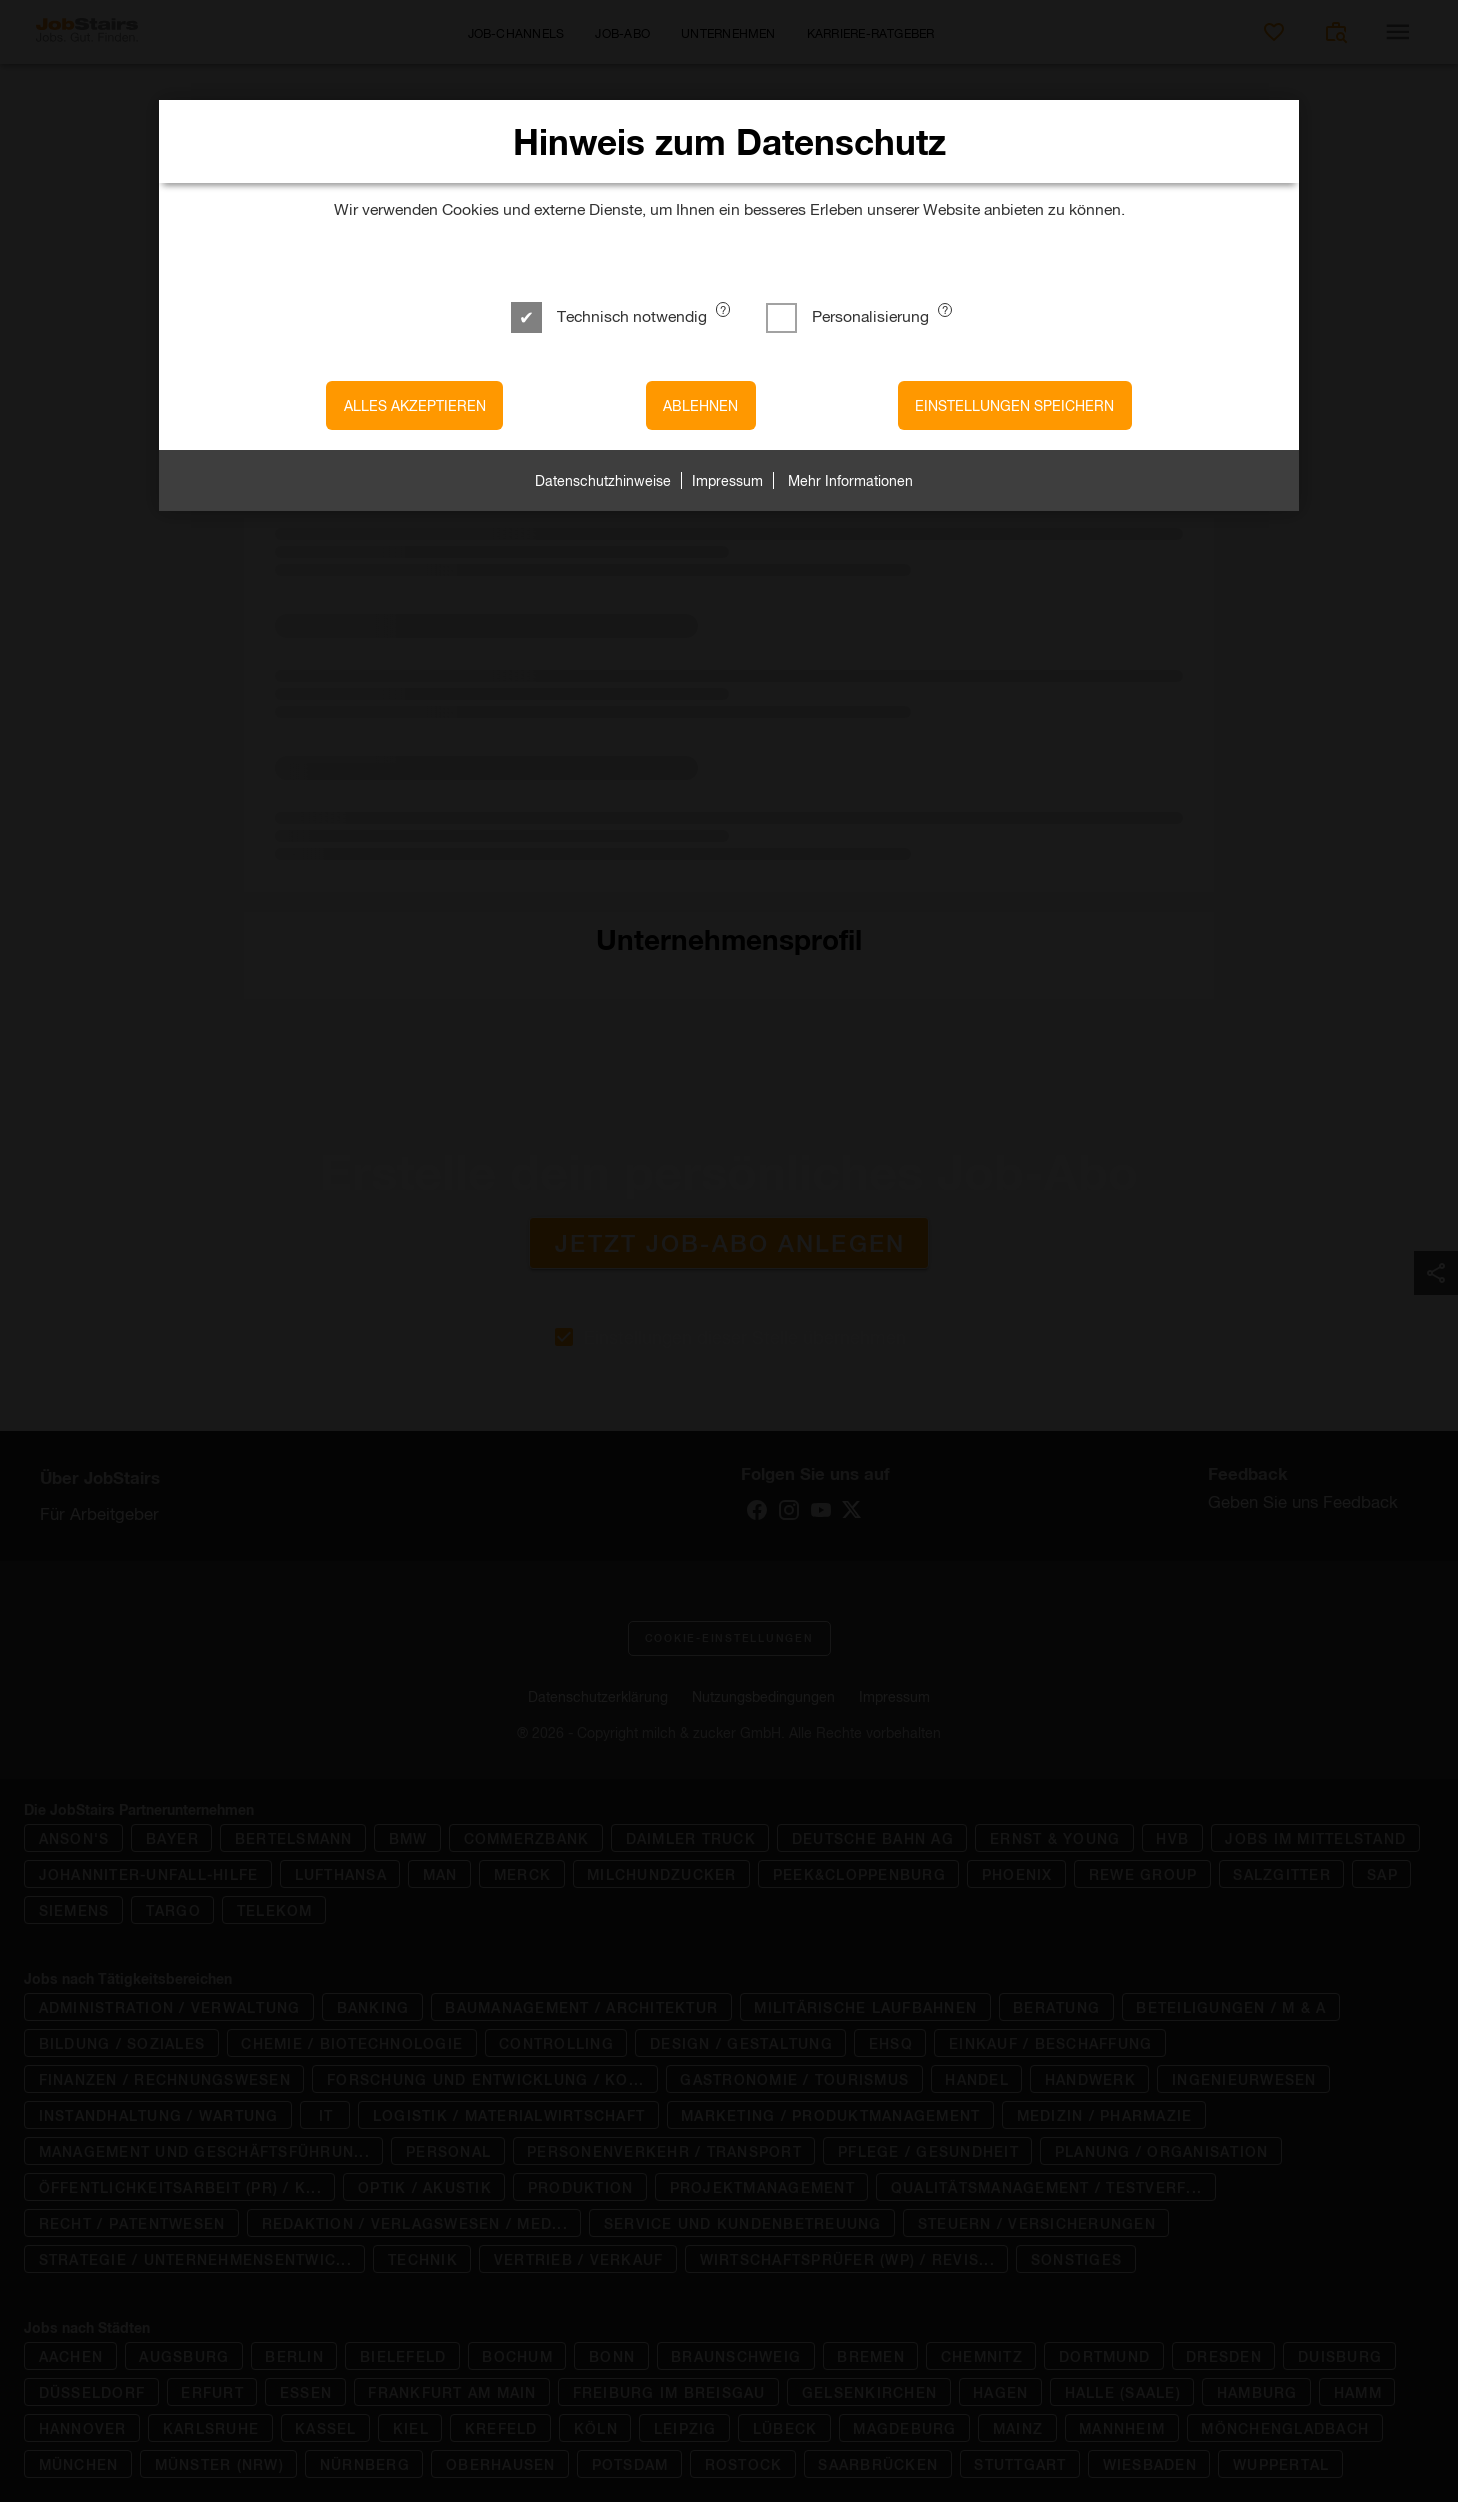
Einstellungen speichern (1014, 405)
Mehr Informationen (850, 480)
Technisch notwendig (611, 315)
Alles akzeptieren (415, 405)
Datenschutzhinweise (603, 480)
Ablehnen (700, 405)
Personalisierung (849, 315)
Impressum (727, 480)
